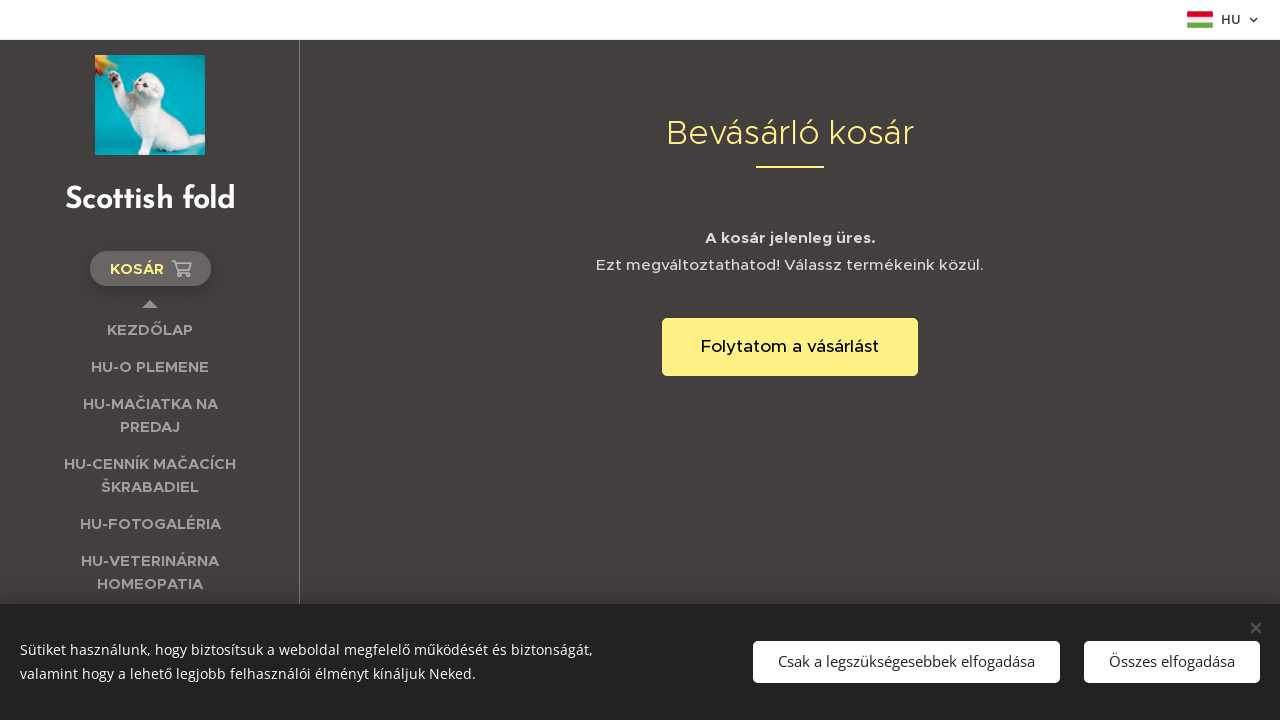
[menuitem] (150, 329)
